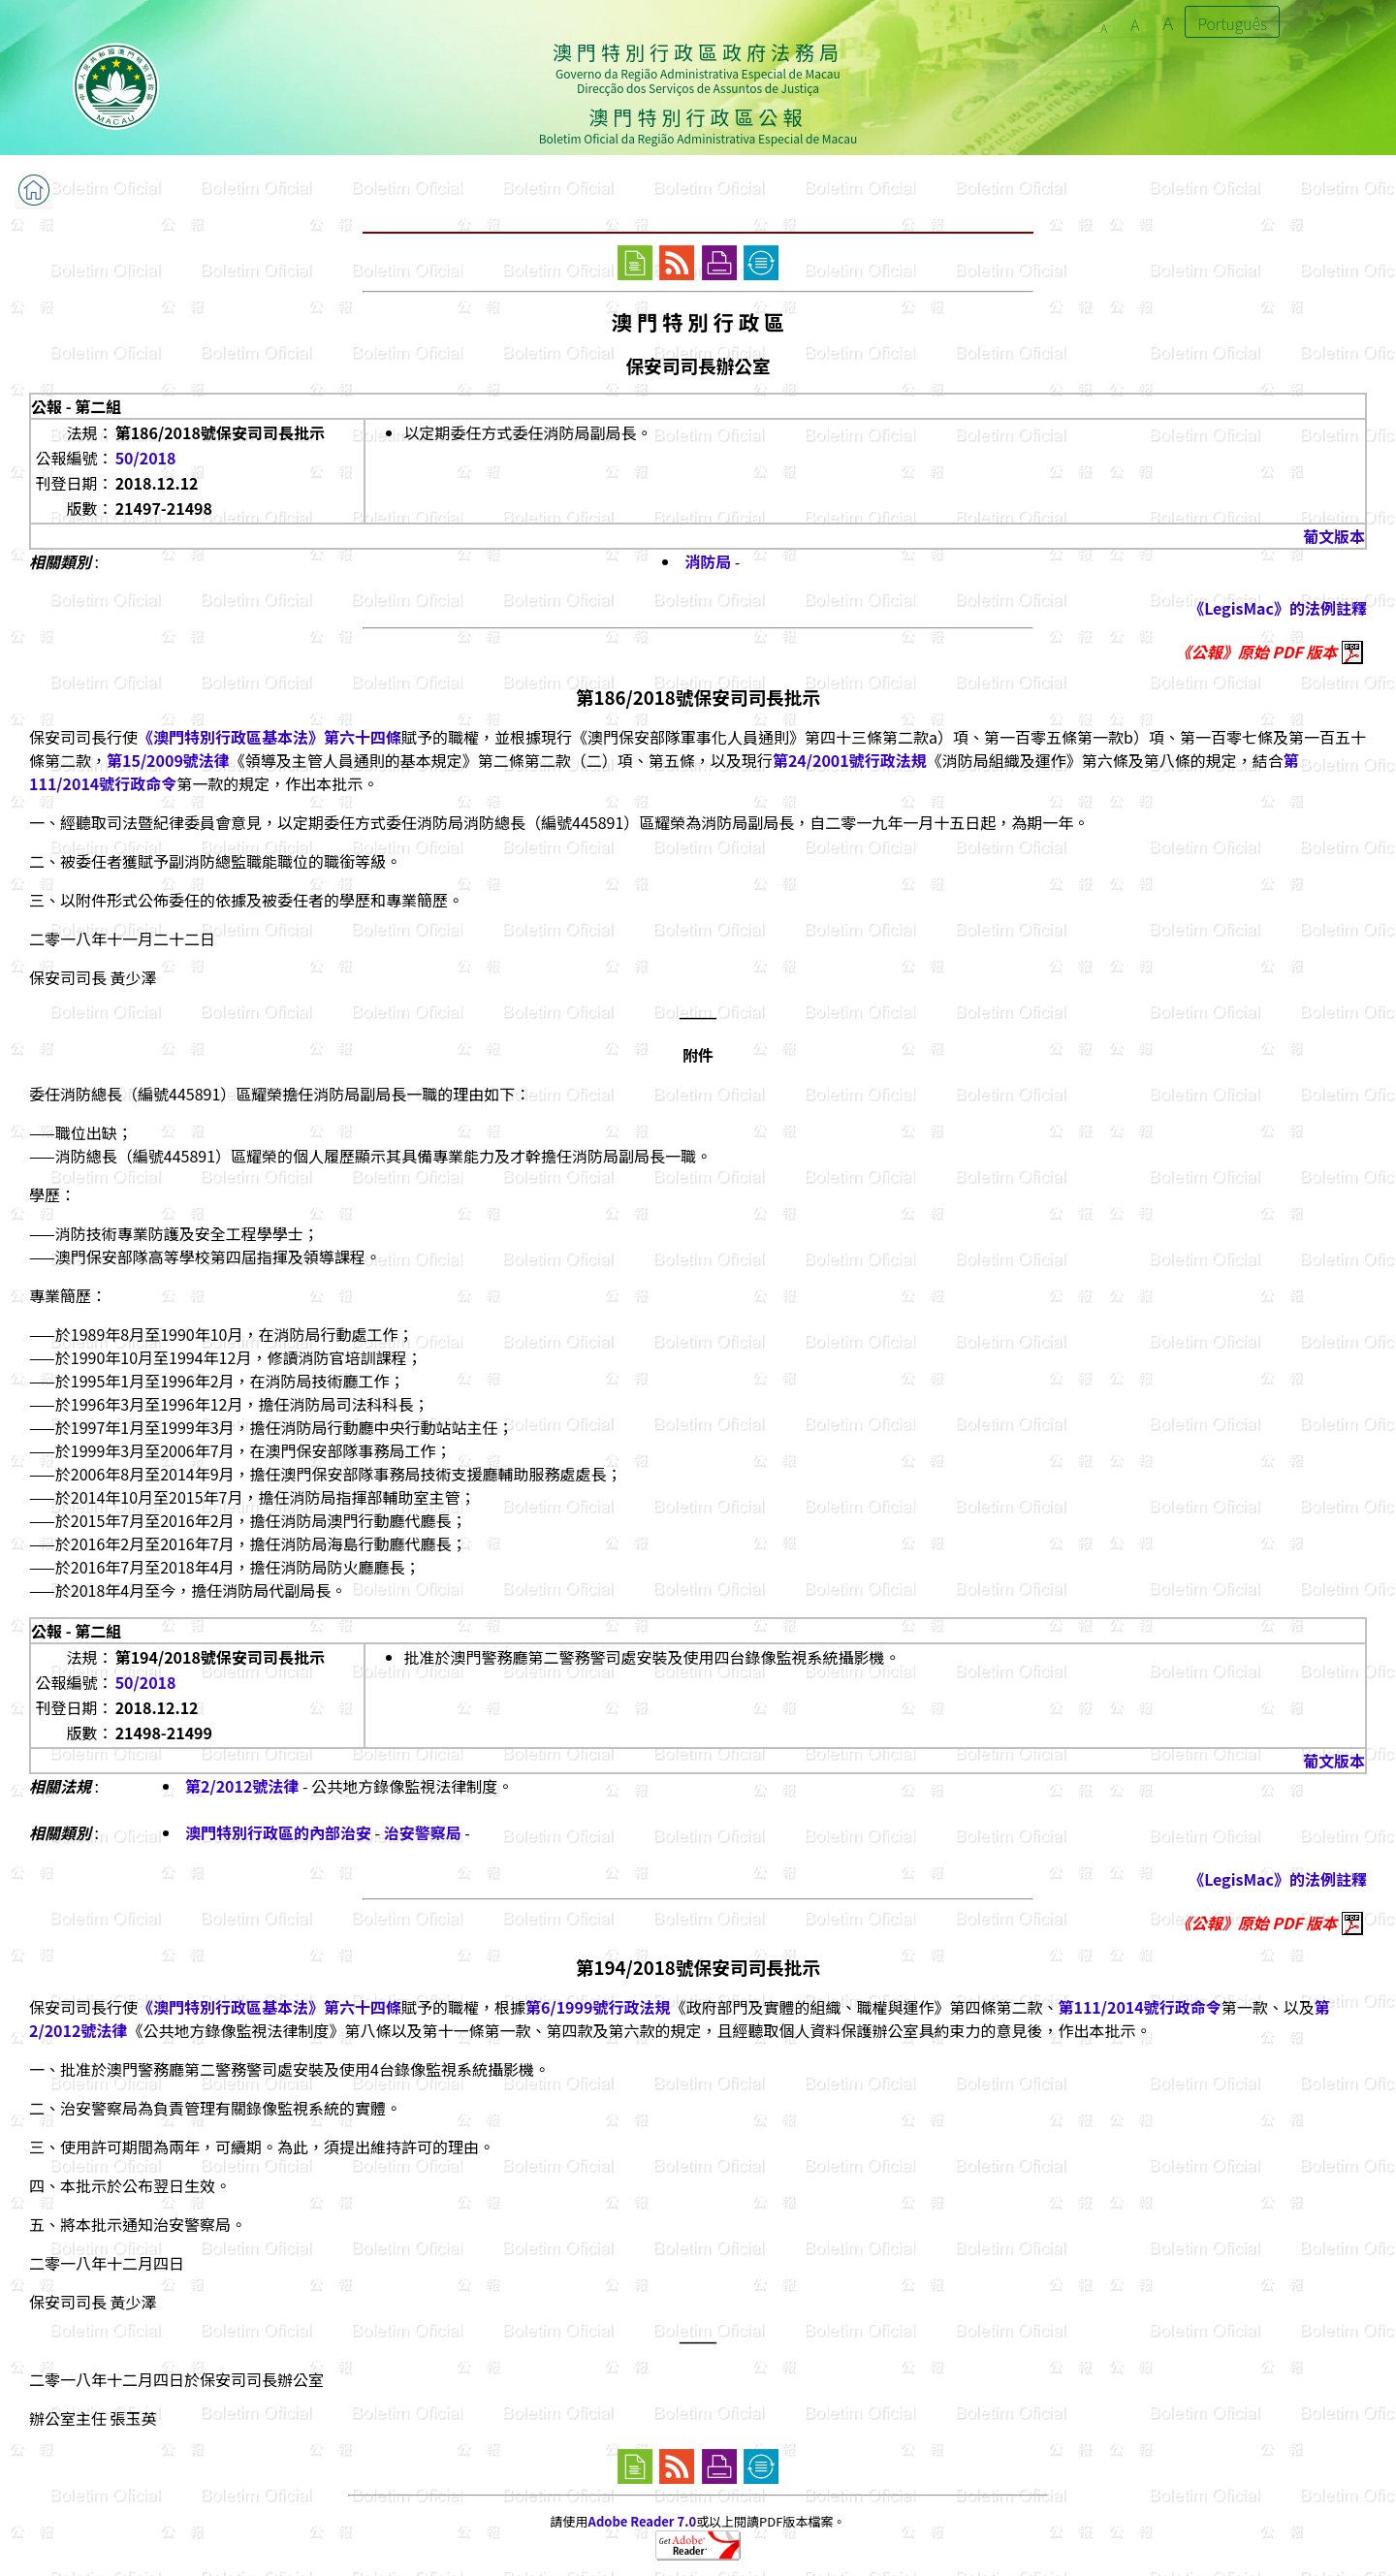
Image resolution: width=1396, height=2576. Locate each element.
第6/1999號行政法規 (597, 2007)
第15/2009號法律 (168, 760)
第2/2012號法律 (242, 1785)
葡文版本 (1334, 536)
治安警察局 (422, 1832)
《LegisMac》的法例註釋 (1278, 608)
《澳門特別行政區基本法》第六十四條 (269, 736)
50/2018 (145, 457)
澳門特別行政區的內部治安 (278, 1832)
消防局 (707, 561)
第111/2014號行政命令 (1139, 2007)
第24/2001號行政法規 (850, 760)
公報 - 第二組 (76, 406)
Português (1232, 23)
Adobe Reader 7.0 (642, 2521)
